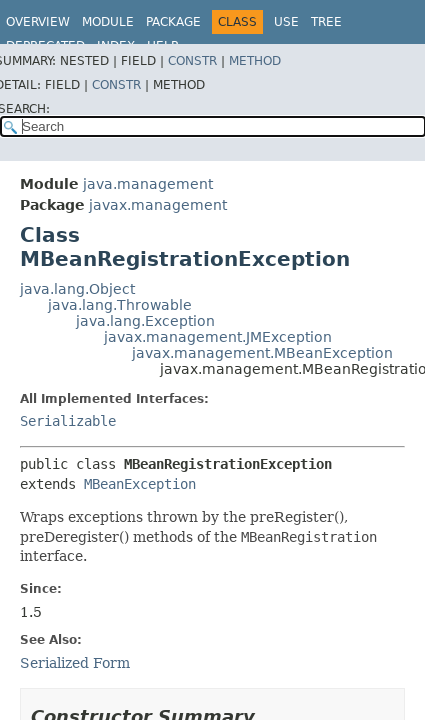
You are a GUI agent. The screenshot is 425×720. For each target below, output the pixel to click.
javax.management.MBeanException (262, 353)
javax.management (158, 205)
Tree (326, 22)
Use (286, 22)
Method (255, 61)
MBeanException (140, 484)
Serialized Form (75, 663)
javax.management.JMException (218, 337)
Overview (38, 22)
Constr (192, 61)
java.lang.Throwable (120, 305)
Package (173, 22)
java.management (148, 184)
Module (108, 22)
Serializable (68, 421)
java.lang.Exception (145, 321)
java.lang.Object (77, 289)
